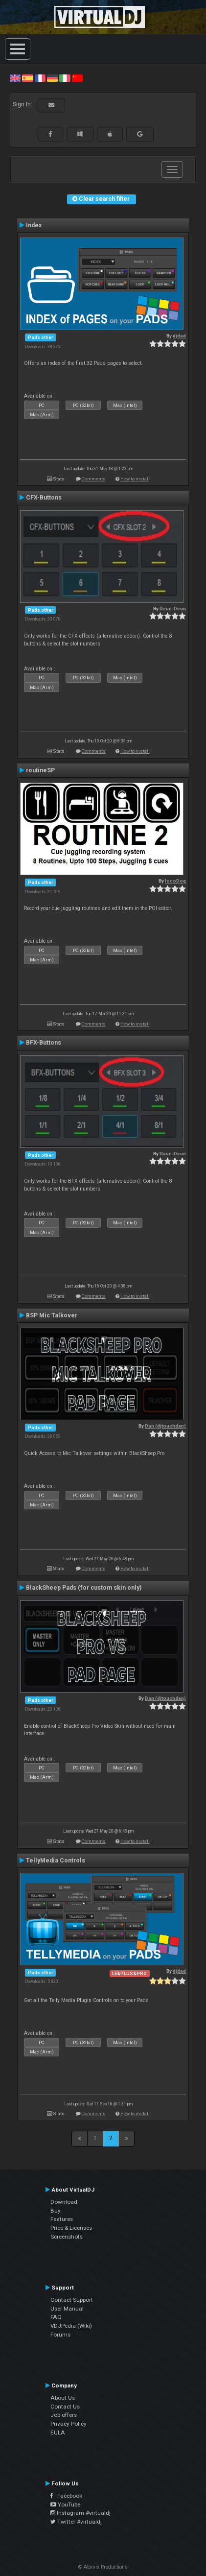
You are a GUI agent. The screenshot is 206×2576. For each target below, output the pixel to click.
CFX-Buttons (44, 497)
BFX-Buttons (43, 1042)
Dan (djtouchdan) (165, 1426)
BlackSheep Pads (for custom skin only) (83, 1587)
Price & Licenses (71, 2227)
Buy (55, 2210)
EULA (57, 2432)
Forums (60, 2334)
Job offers (63, 2414)
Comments (94, 478)
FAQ (56, 2317)
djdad (179, 335)
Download (63, 2201)
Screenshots (66, 2236)
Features (61, 2219)
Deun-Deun (173, 608)
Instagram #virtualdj (80, 2512)
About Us (62, 2397)
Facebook (66, 2495)
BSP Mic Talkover (51, 1315)
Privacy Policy (68, 2423)
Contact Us (65, 2406)
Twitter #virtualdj (76, 2521)
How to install (135, 478)
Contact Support (71, 2299)
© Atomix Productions (103, 2567)
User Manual (67, 2308)
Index (34, 225)
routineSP (40, 770)
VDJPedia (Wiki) (71, 2325)
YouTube (65, 2504)
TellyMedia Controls (55, 1860)
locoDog (175, 880)
